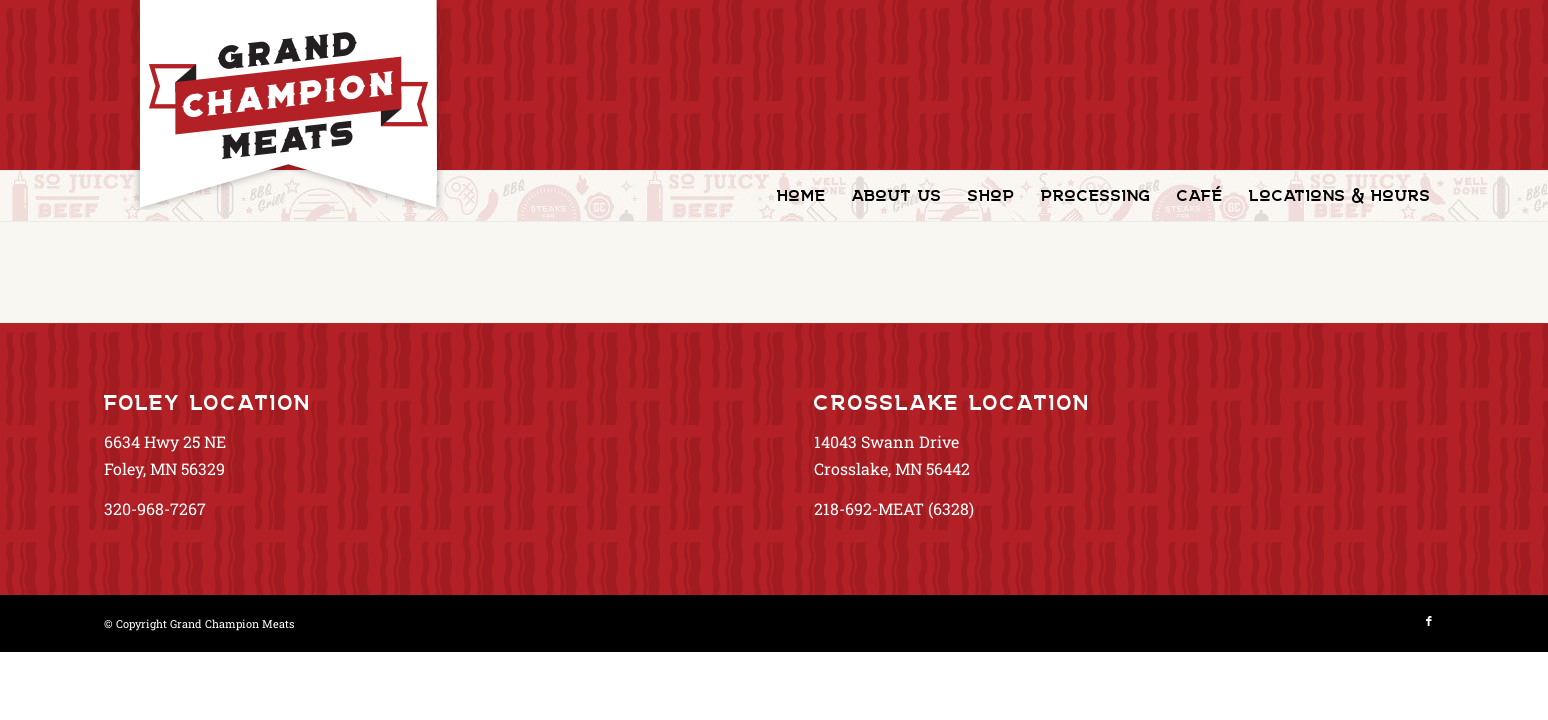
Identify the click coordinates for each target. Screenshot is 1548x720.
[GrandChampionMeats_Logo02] (288, 105)
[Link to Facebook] (1429, 621)
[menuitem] (801, 196)
